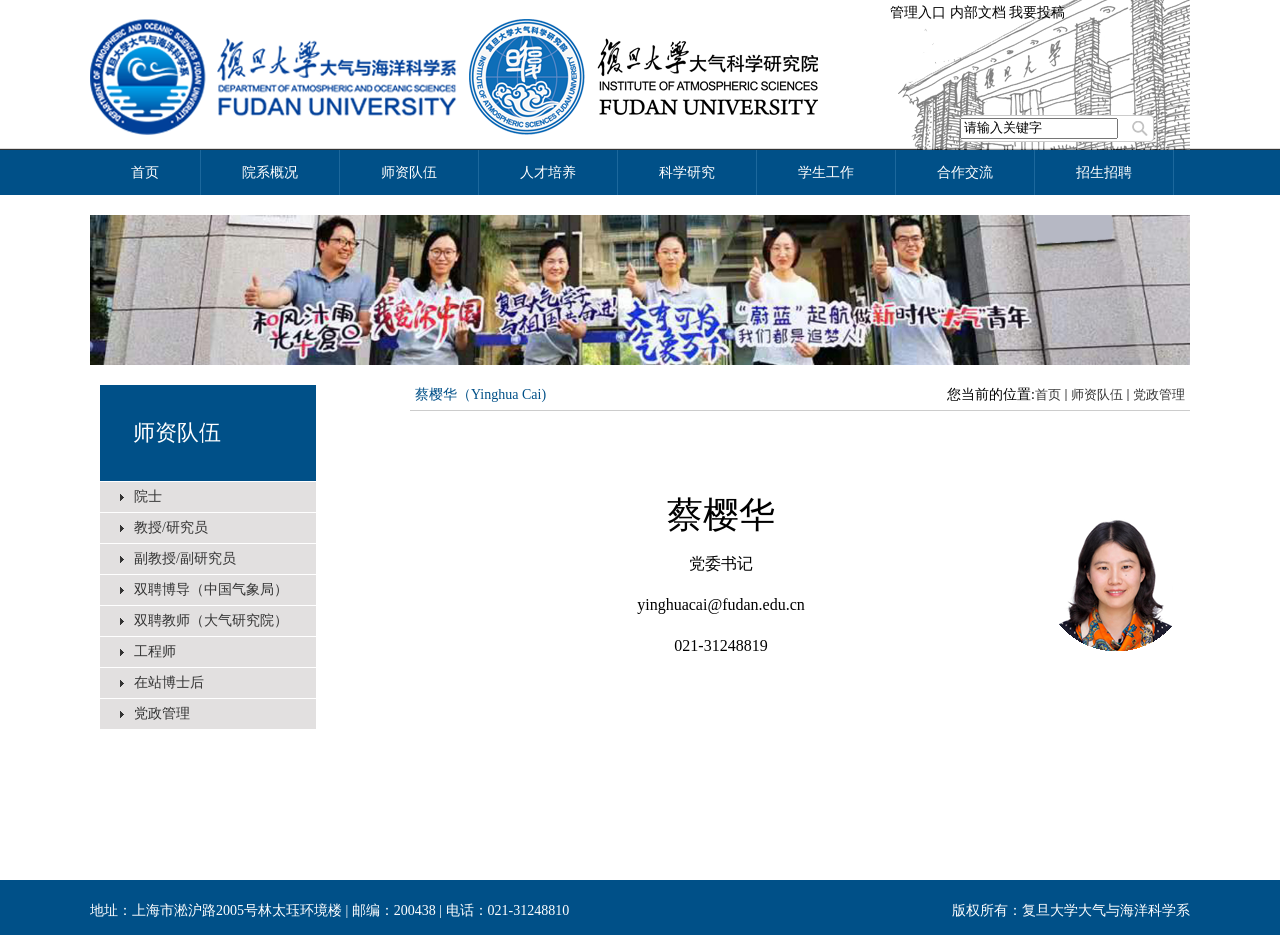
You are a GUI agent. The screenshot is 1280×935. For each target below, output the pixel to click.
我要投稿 (1037, 12)
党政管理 (162, 713)
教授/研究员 (171, 527)
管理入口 (918, 12)
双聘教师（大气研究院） (211, 620)
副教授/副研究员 (185, 558)
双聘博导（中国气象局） (211, 589)
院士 (148, 496)
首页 (1048, 394)
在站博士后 (169, 682)
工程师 (155, 651)
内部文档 (978, 12)
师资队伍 (177, 432)
